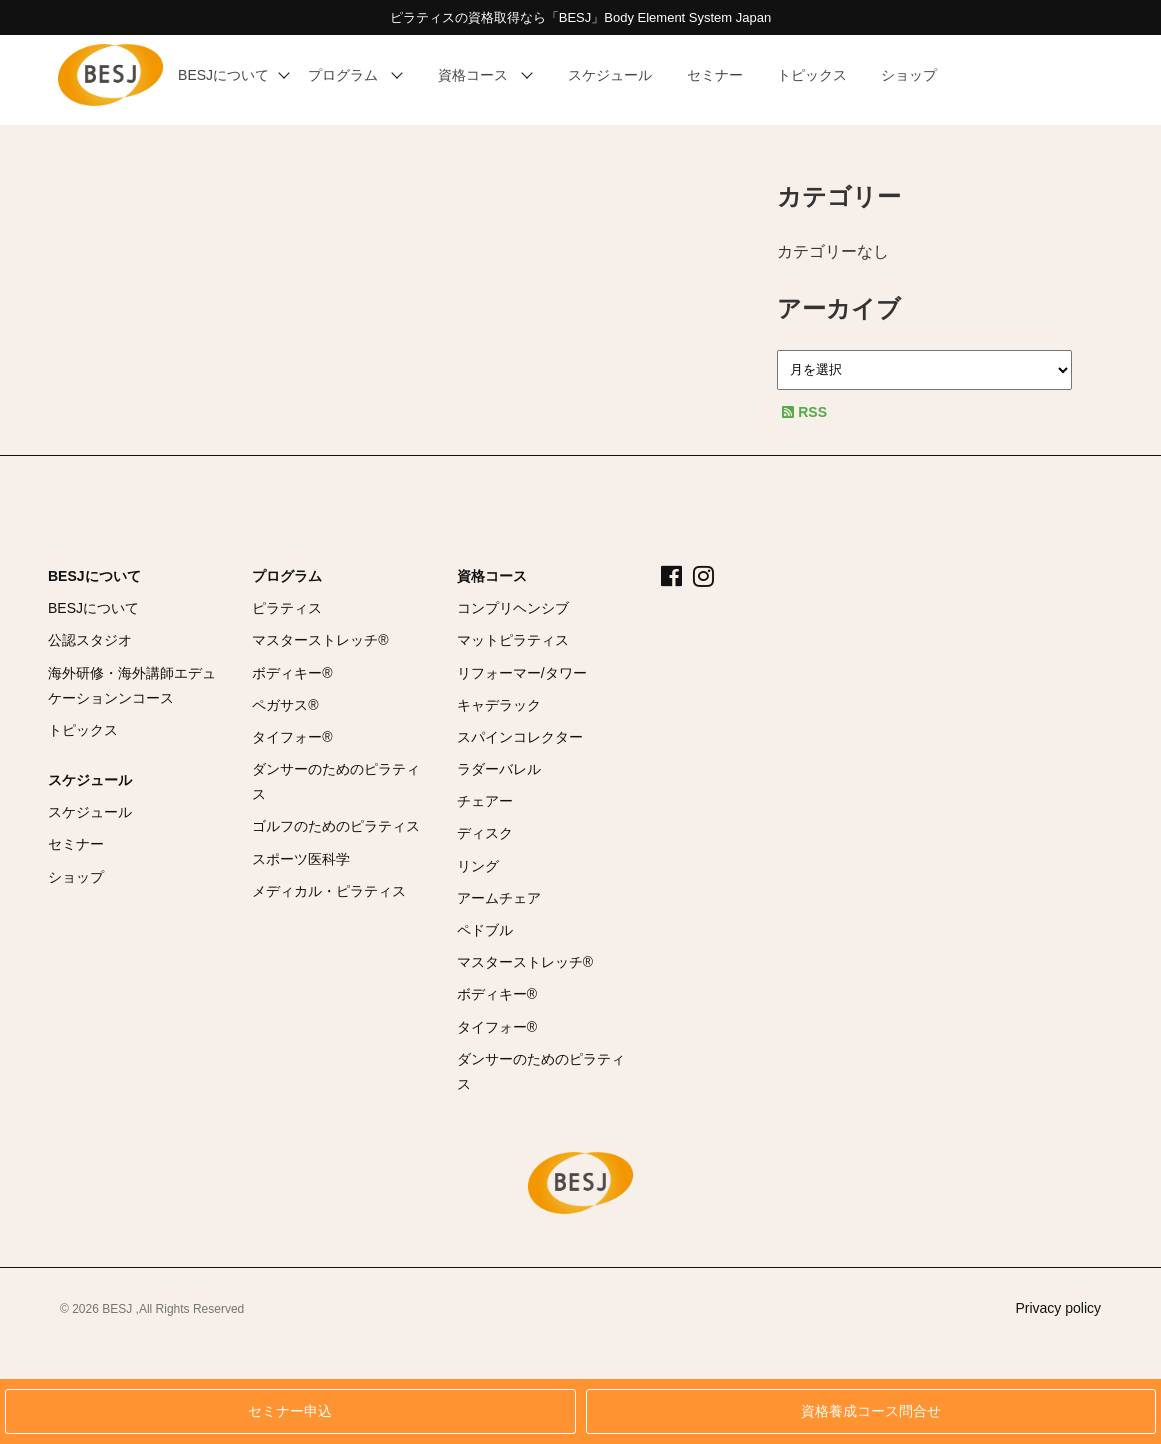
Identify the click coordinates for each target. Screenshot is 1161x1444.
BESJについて (94, 576)
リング (478, 866)
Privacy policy (1058, 1308)
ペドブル (485, 930)
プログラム (287, 576)
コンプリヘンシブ (513, 608)
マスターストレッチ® (320, 640)
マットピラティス (513, 640)
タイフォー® (292, 737)
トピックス (83, 730)
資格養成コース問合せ (871, 1411)
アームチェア (499, 898)
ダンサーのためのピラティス (336, 781)
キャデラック (499, 705)
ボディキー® (292, 673)
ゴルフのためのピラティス (336, 826)
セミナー (76, 844)
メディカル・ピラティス (329, 891)
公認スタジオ (90, 640)
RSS (804, 412)
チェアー (485, 801)
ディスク (485, 833)
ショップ (76, 877)
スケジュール (90, 780)
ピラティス (287, 608)
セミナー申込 (290, 1411)
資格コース (492, 576)
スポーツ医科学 (301, 859)
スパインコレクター (520, 737)
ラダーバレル (499, 769)
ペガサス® (285, 705)
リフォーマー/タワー (522, 673)
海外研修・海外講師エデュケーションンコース (132, 685)
